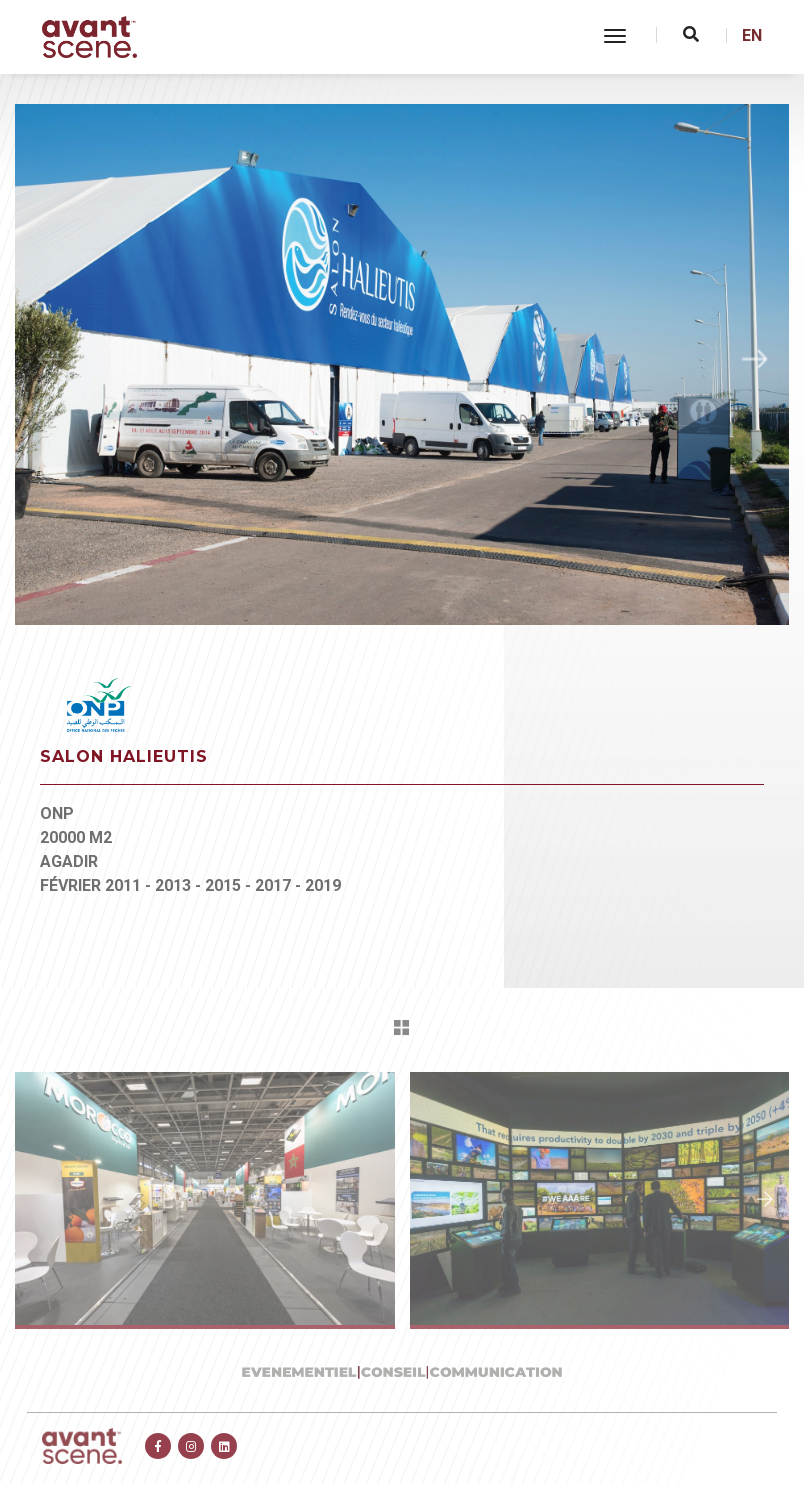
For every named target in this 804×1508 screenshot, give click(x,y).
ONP (57, 813)
